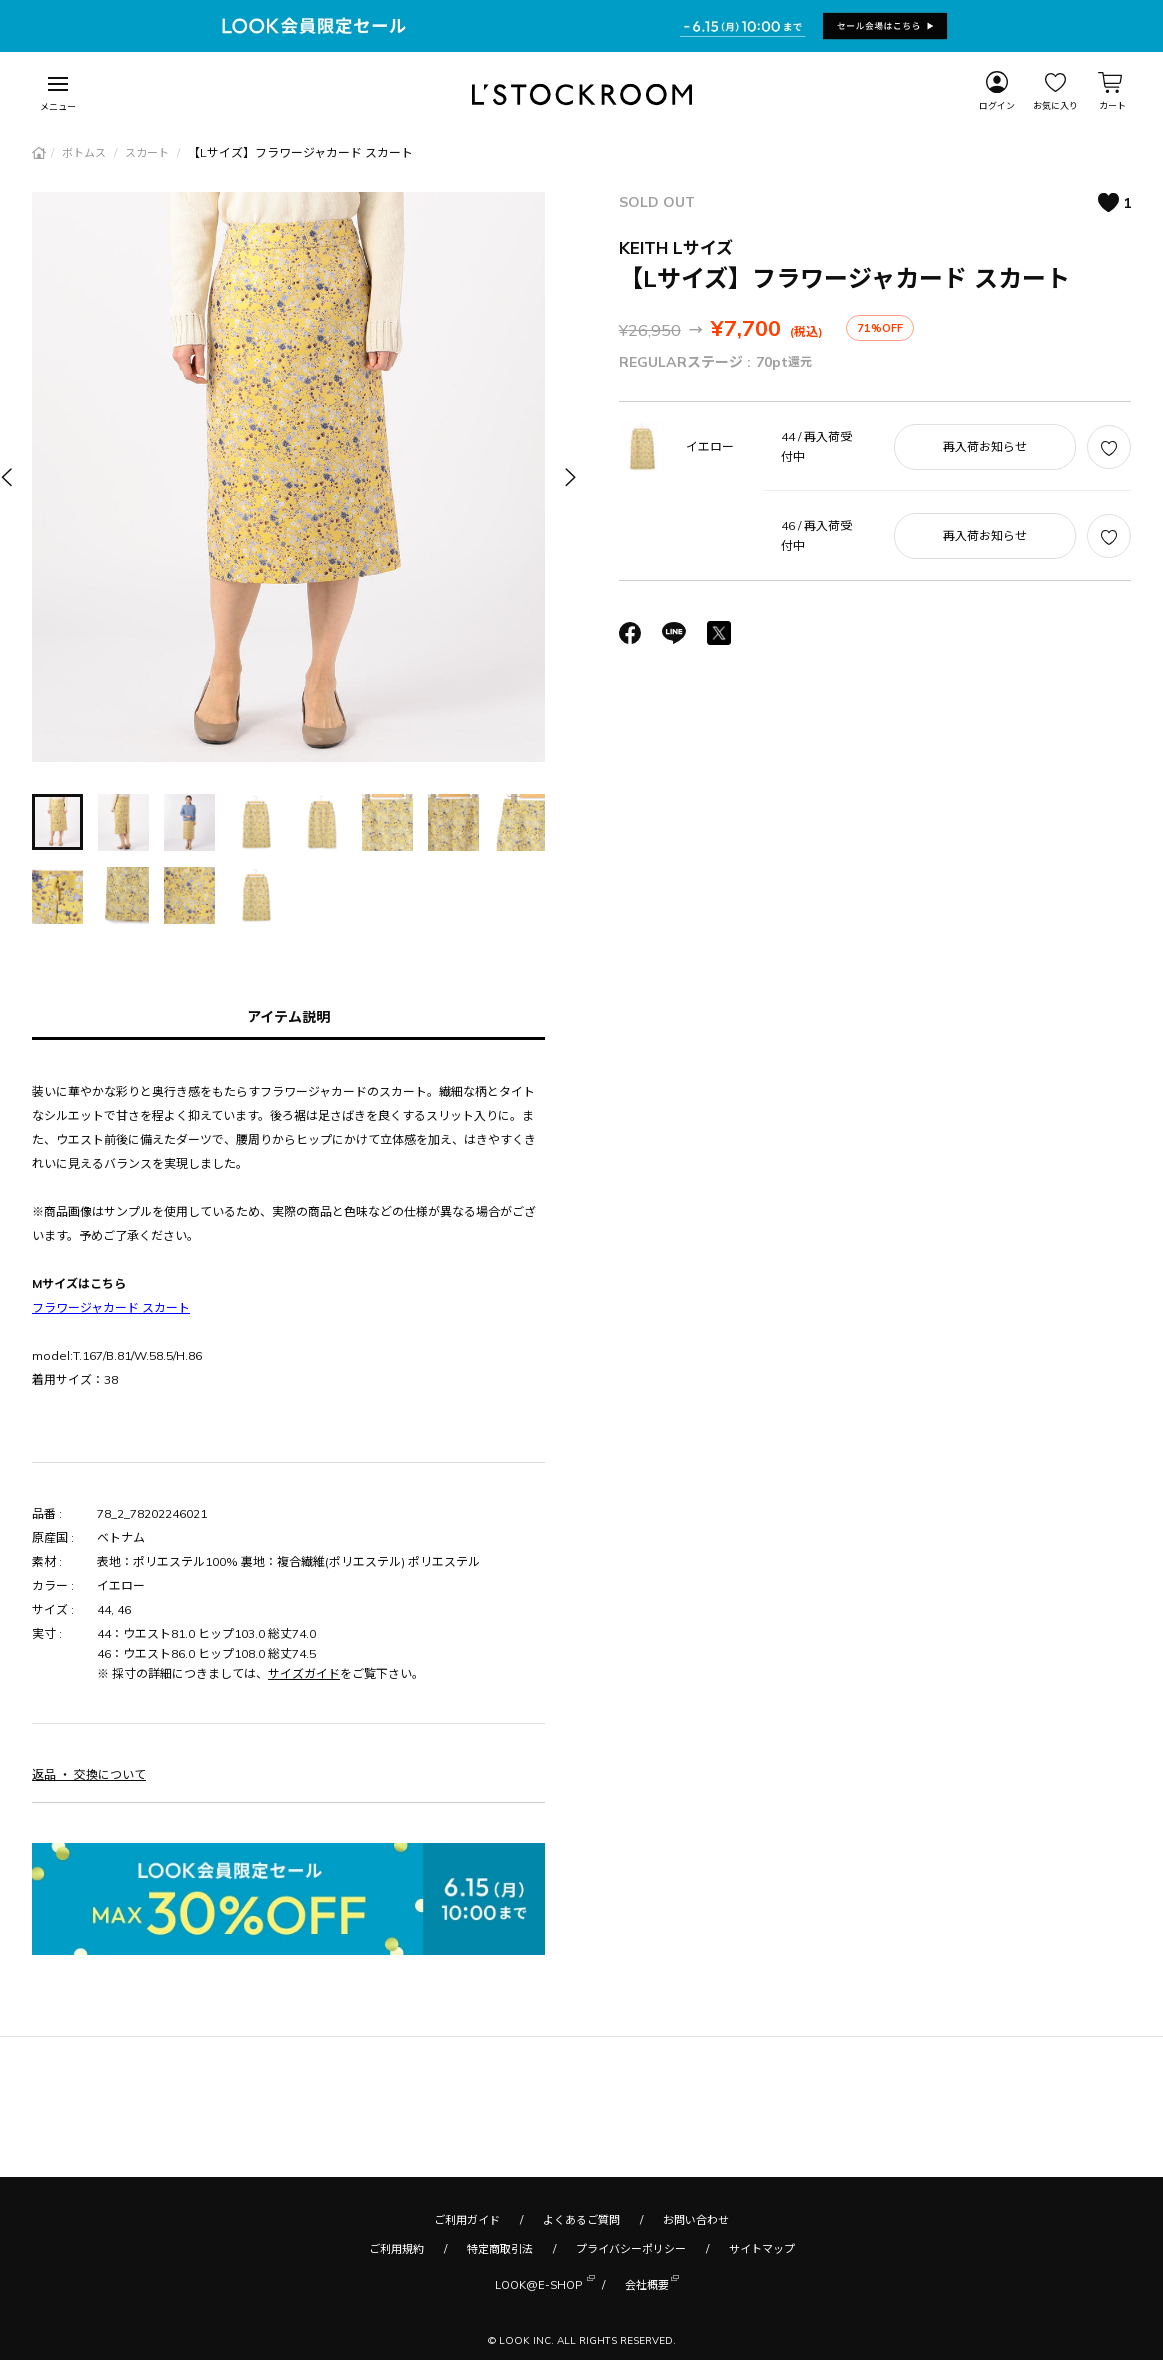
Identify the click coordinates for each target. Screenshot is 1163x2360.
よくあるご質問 (581, 2220)
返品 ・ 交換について (89, 1774)
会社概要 (647, 2283)
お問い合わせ (696, 2220)
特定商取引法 (500, 2249)
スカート (148, 153)
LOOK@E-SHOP (538, 2283)
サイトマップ (762, 2249)
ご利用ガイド (467, 2220)
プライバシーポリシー (631, 2249)
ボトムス (85, 153)
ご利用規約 (396, 2249)
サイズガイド (304, 1673)
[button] (569, 476)
